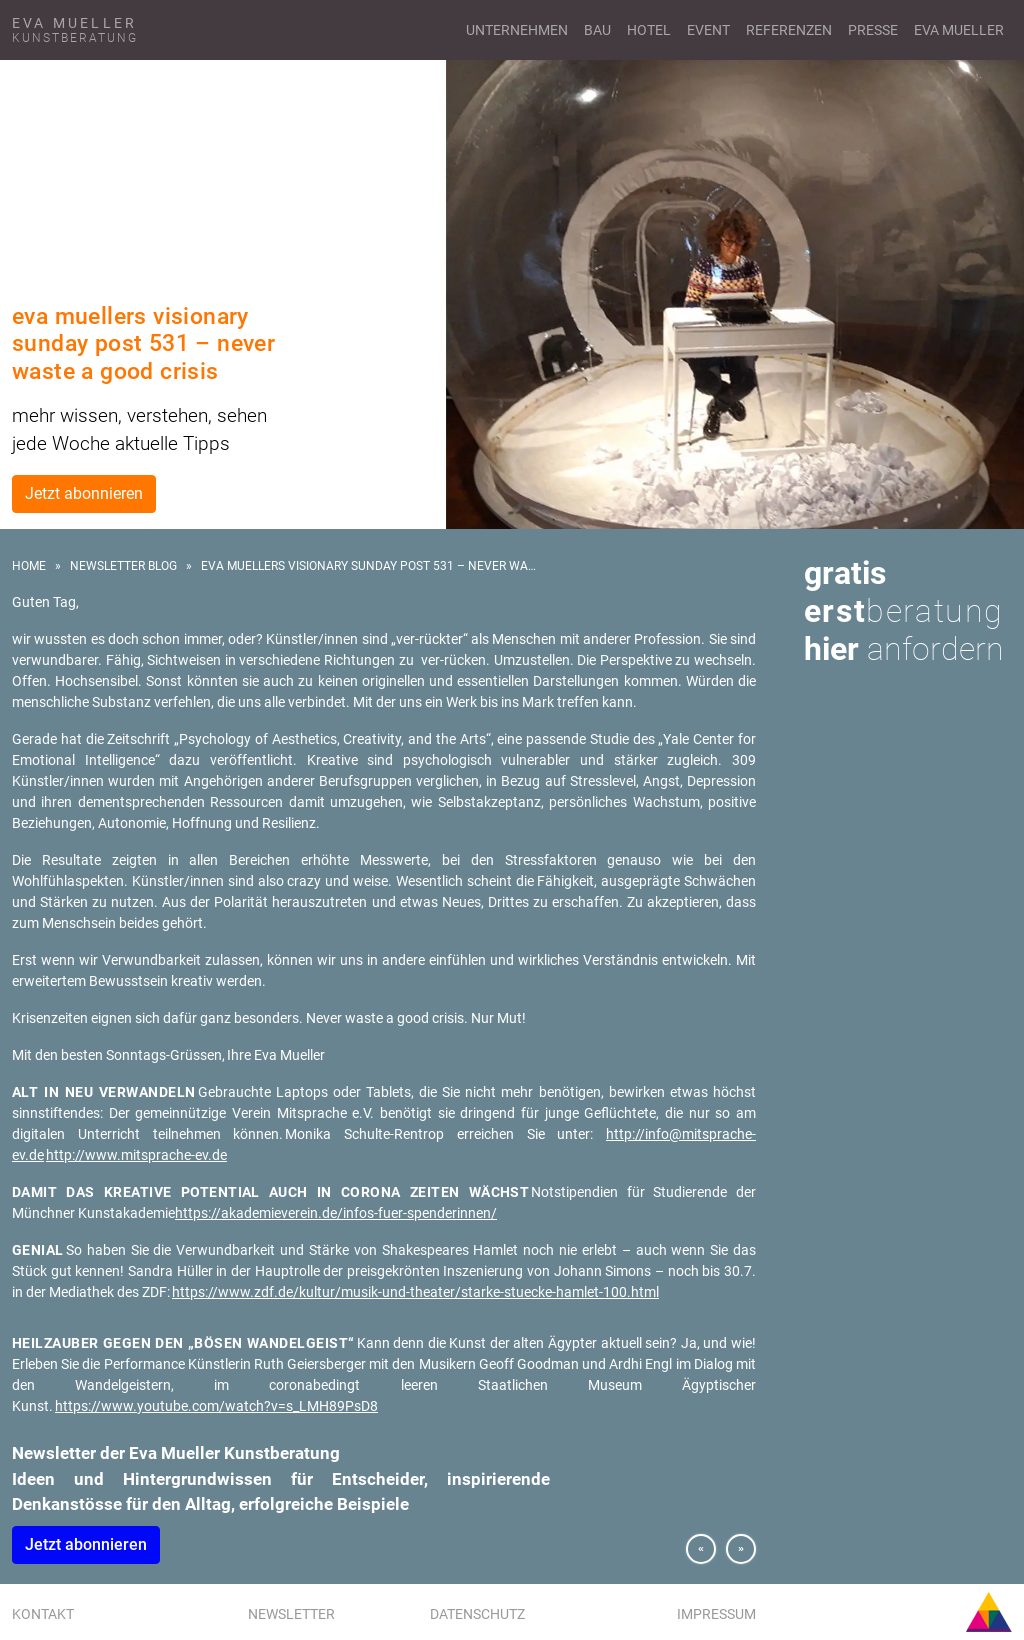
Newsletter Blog (123, 566)
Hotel (649, 30)
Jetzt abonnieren (84, 493)
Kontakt (43, 1614)
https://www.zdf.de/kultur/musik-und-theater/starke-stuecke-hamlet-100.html (415, 1292)
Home (29, 566)
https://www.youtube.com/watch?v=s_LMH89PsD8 (216, 1406)
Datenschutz (477, 1614)
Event (708, 30)
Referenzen (789, 30)
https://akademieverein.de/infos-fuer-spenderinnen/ (336, 1213)
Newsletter (291, 1614)
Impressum (716, 1614)
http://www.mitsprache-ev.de (136, 1155)
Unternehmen (517, 30)
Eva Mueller (959, 30)
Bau (597, 30)
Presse (873, 30)
